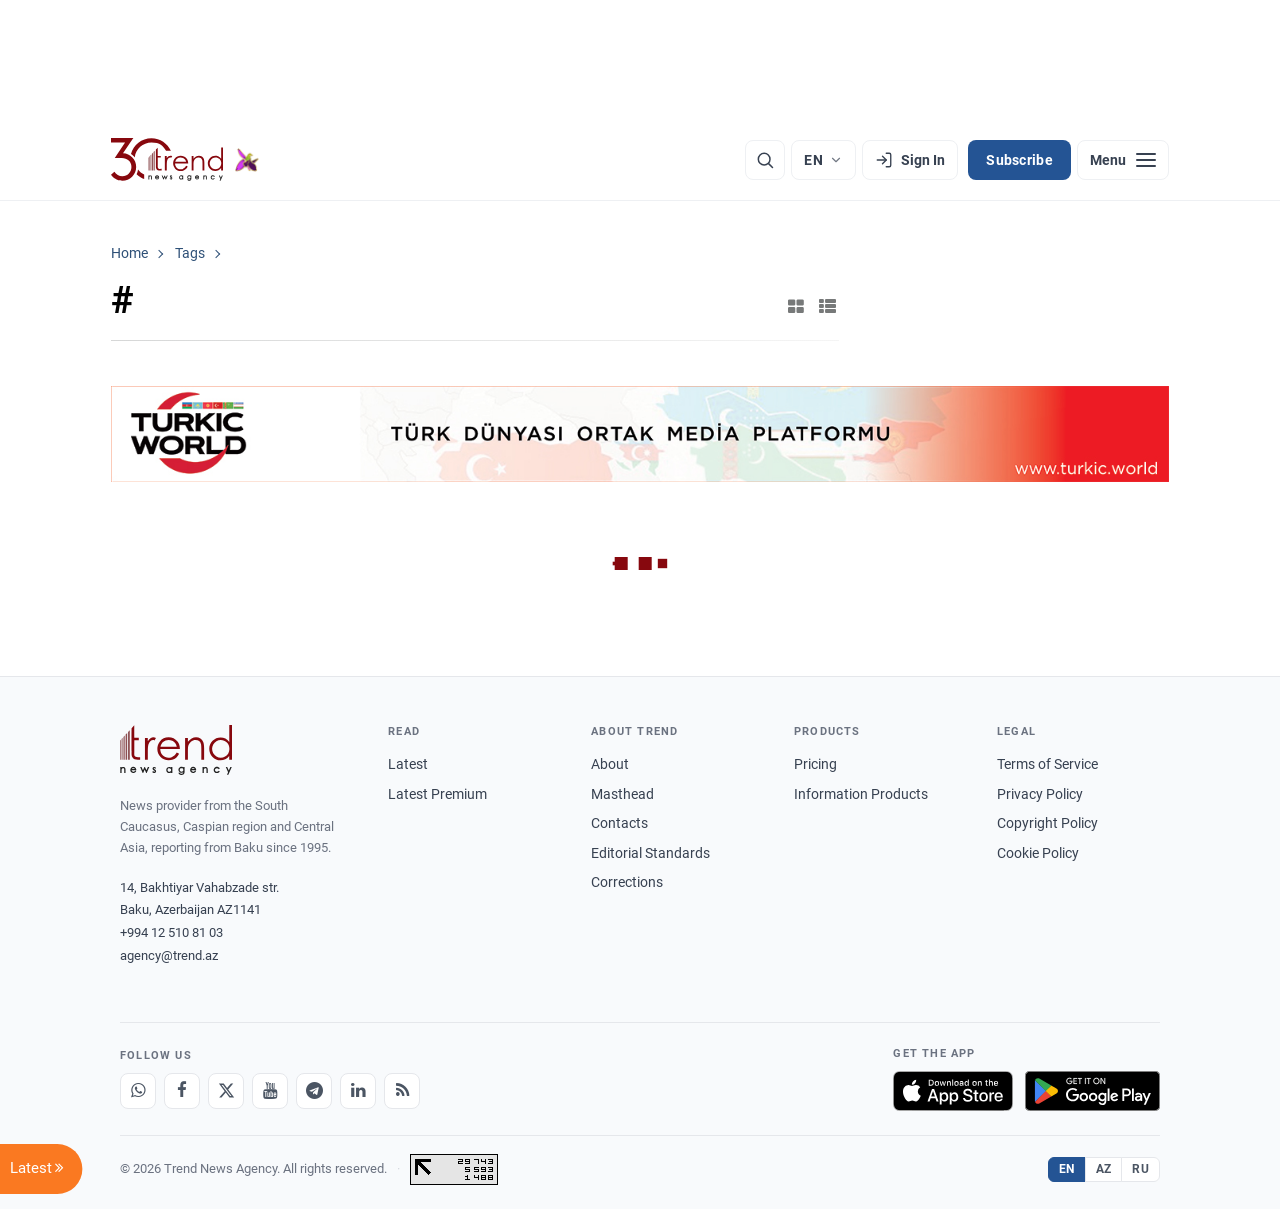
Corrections (627, 882)
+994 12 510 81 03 (171, 932)
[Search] (765, 160)
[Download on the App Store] (953, 1091)
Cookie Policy (1038, 853)
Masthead (622, 794)
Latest (408, 764)
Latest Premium (437, 794)
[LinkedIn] (358, 1091)
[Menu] (1123, 160)
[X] (226, 1091)
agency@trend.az (169, 955)
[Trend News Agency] (176, 750)
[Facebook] (182, 1091)
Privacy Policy (1040, 794)
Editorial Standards (650, 853)
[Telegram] (314, 1091)
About (610, 764)
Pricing (815, 764)
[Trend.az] (185, 160)
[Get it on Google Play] (1092, 1091)
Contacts (619, 823)
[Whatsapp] (138, 1091)
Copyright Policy (1047, 823)
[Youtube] (270, 1091)
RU (1140, 1169)
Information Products (861, 794)
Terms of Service (1047, 764)
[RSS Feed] (402, 1091)
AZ (1104, 1169)
